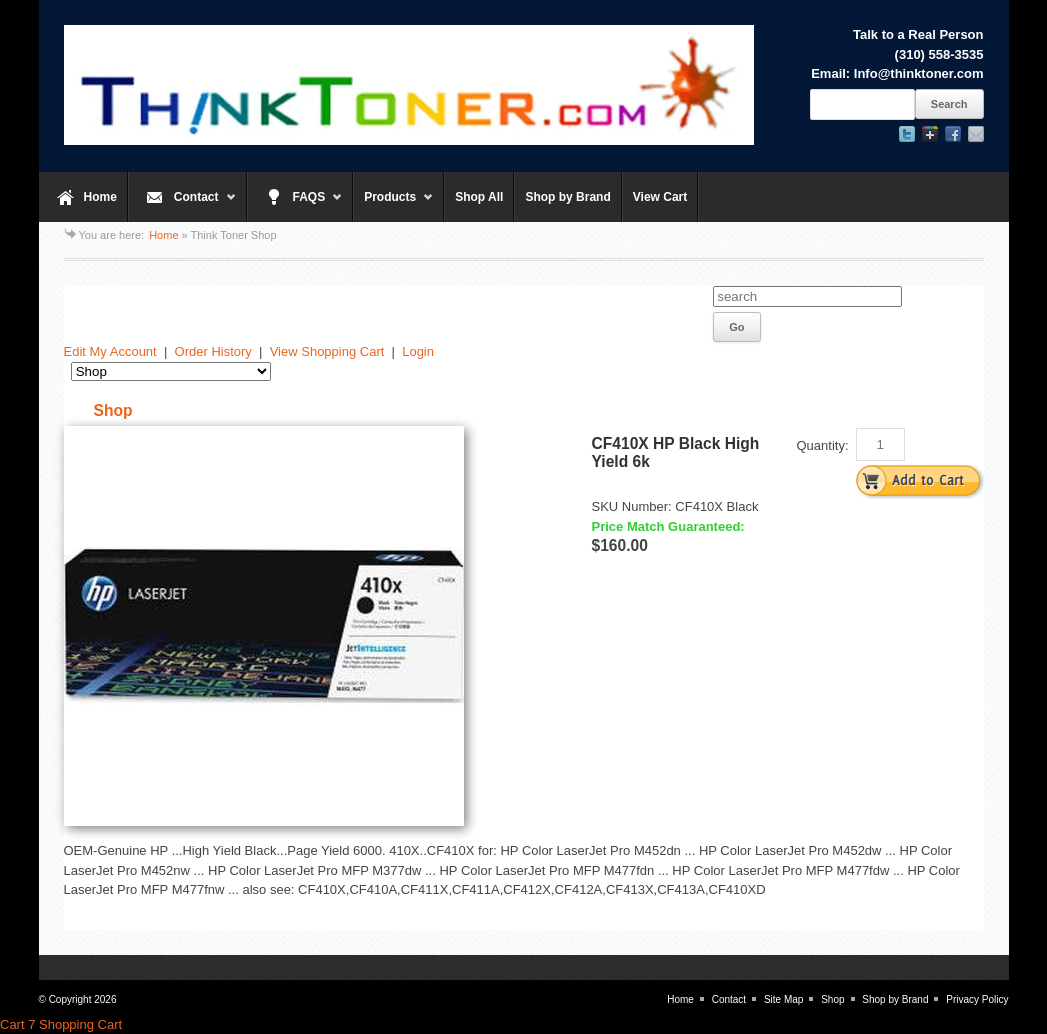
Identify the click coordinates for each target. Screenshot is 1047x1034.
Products (393, 206)
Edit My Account (110, 351)
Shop (832, 999)
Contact (182, 206)
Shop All (479, 197)
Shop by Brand (567, 197)
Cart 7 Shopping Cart (61, 1024)
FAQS (295, 206)
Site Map (783, 999)
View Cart (660, 197)
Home (100, 197)
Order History (213, 351)
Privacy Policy (977, 999)
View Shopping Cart (327, 351)
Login (418, 351)
